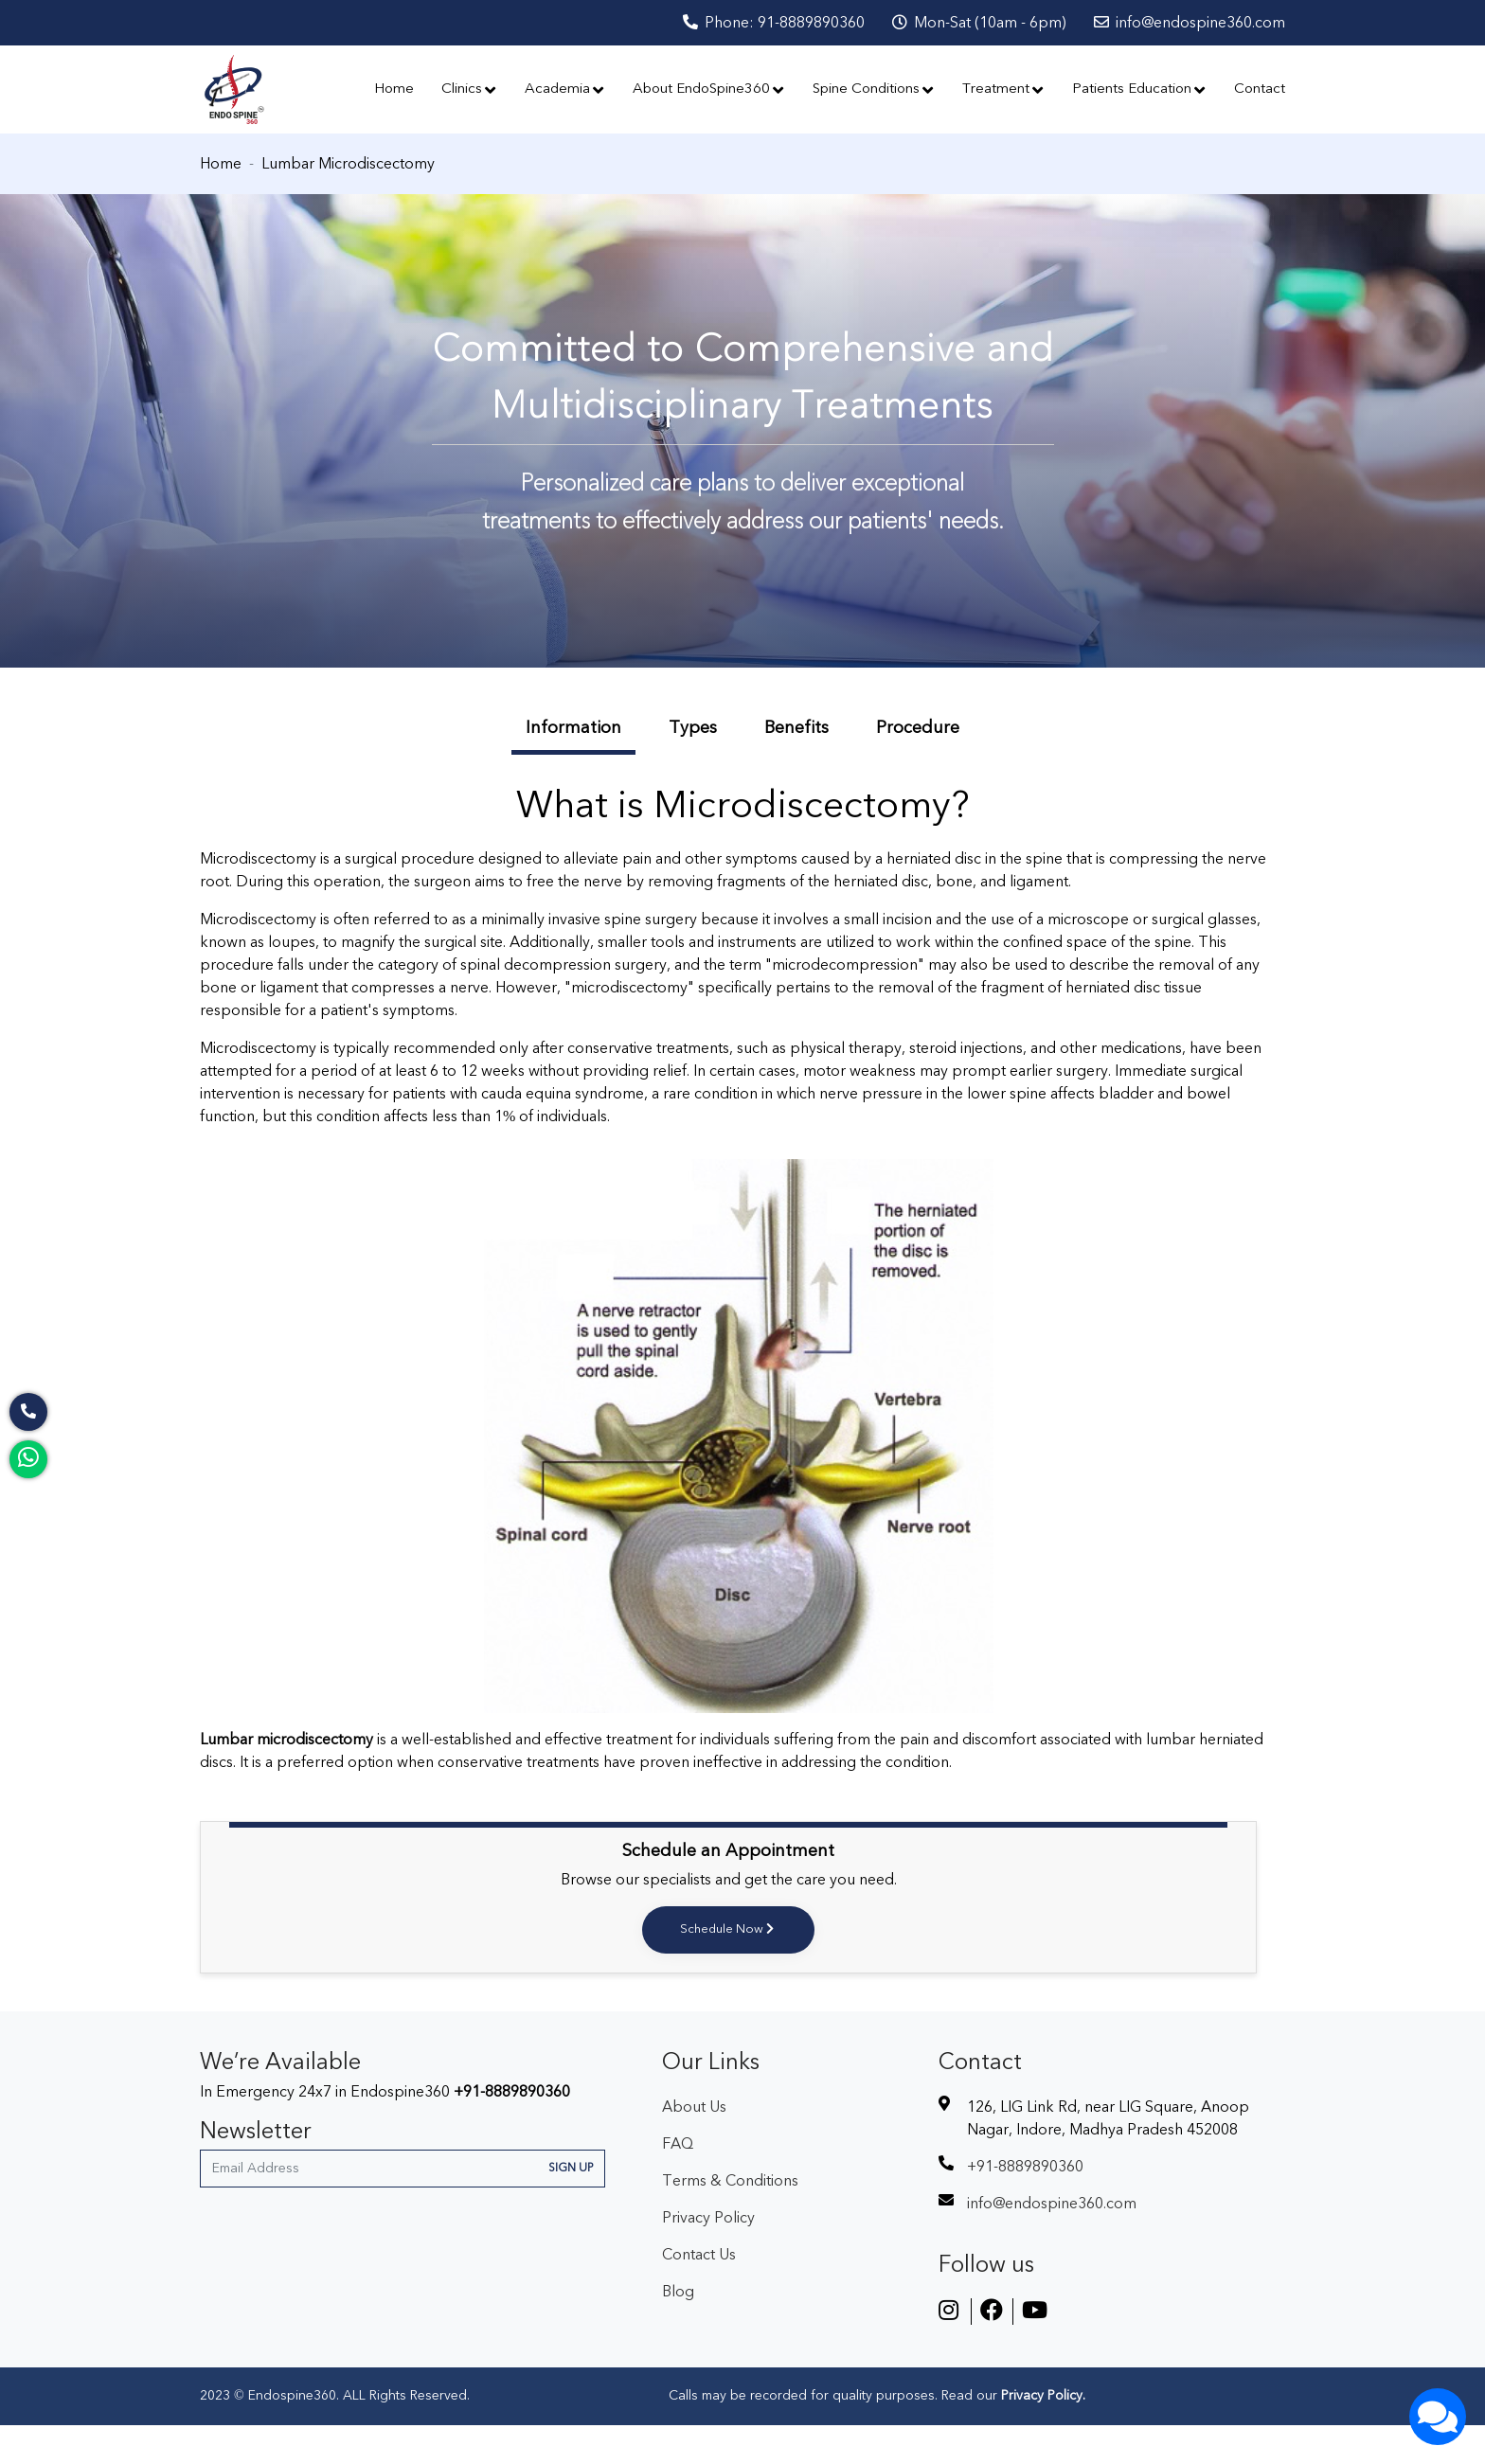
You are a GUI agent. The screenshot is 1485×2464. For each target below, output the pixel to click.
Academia (565, 108)
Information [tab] (573, 766)
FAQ (677, 2182)
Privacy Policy (708, 2256)
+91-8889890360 (512, 2130)
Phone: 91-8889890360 (774, 22)
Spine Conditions (874, 108)
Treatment (1003, 108)
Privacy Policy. (1041, 2434)
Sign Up (570, 2207)
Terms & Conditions (730, 2219)
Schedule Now (728, 1968)
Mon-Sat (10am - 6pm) (979, 22)
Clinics (469, 108)
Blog (678, 2330)
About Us (694, 2146)
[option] (742, 469)
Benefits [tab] (796, 766)
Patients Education (1139, 108)
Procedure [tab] (917, 766)
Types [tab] (693, 766)
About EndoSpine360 (709, 108)
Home (394, 108)
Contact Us (699, 2293)
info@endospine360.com (1189, 22)
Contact (1259, 108)
